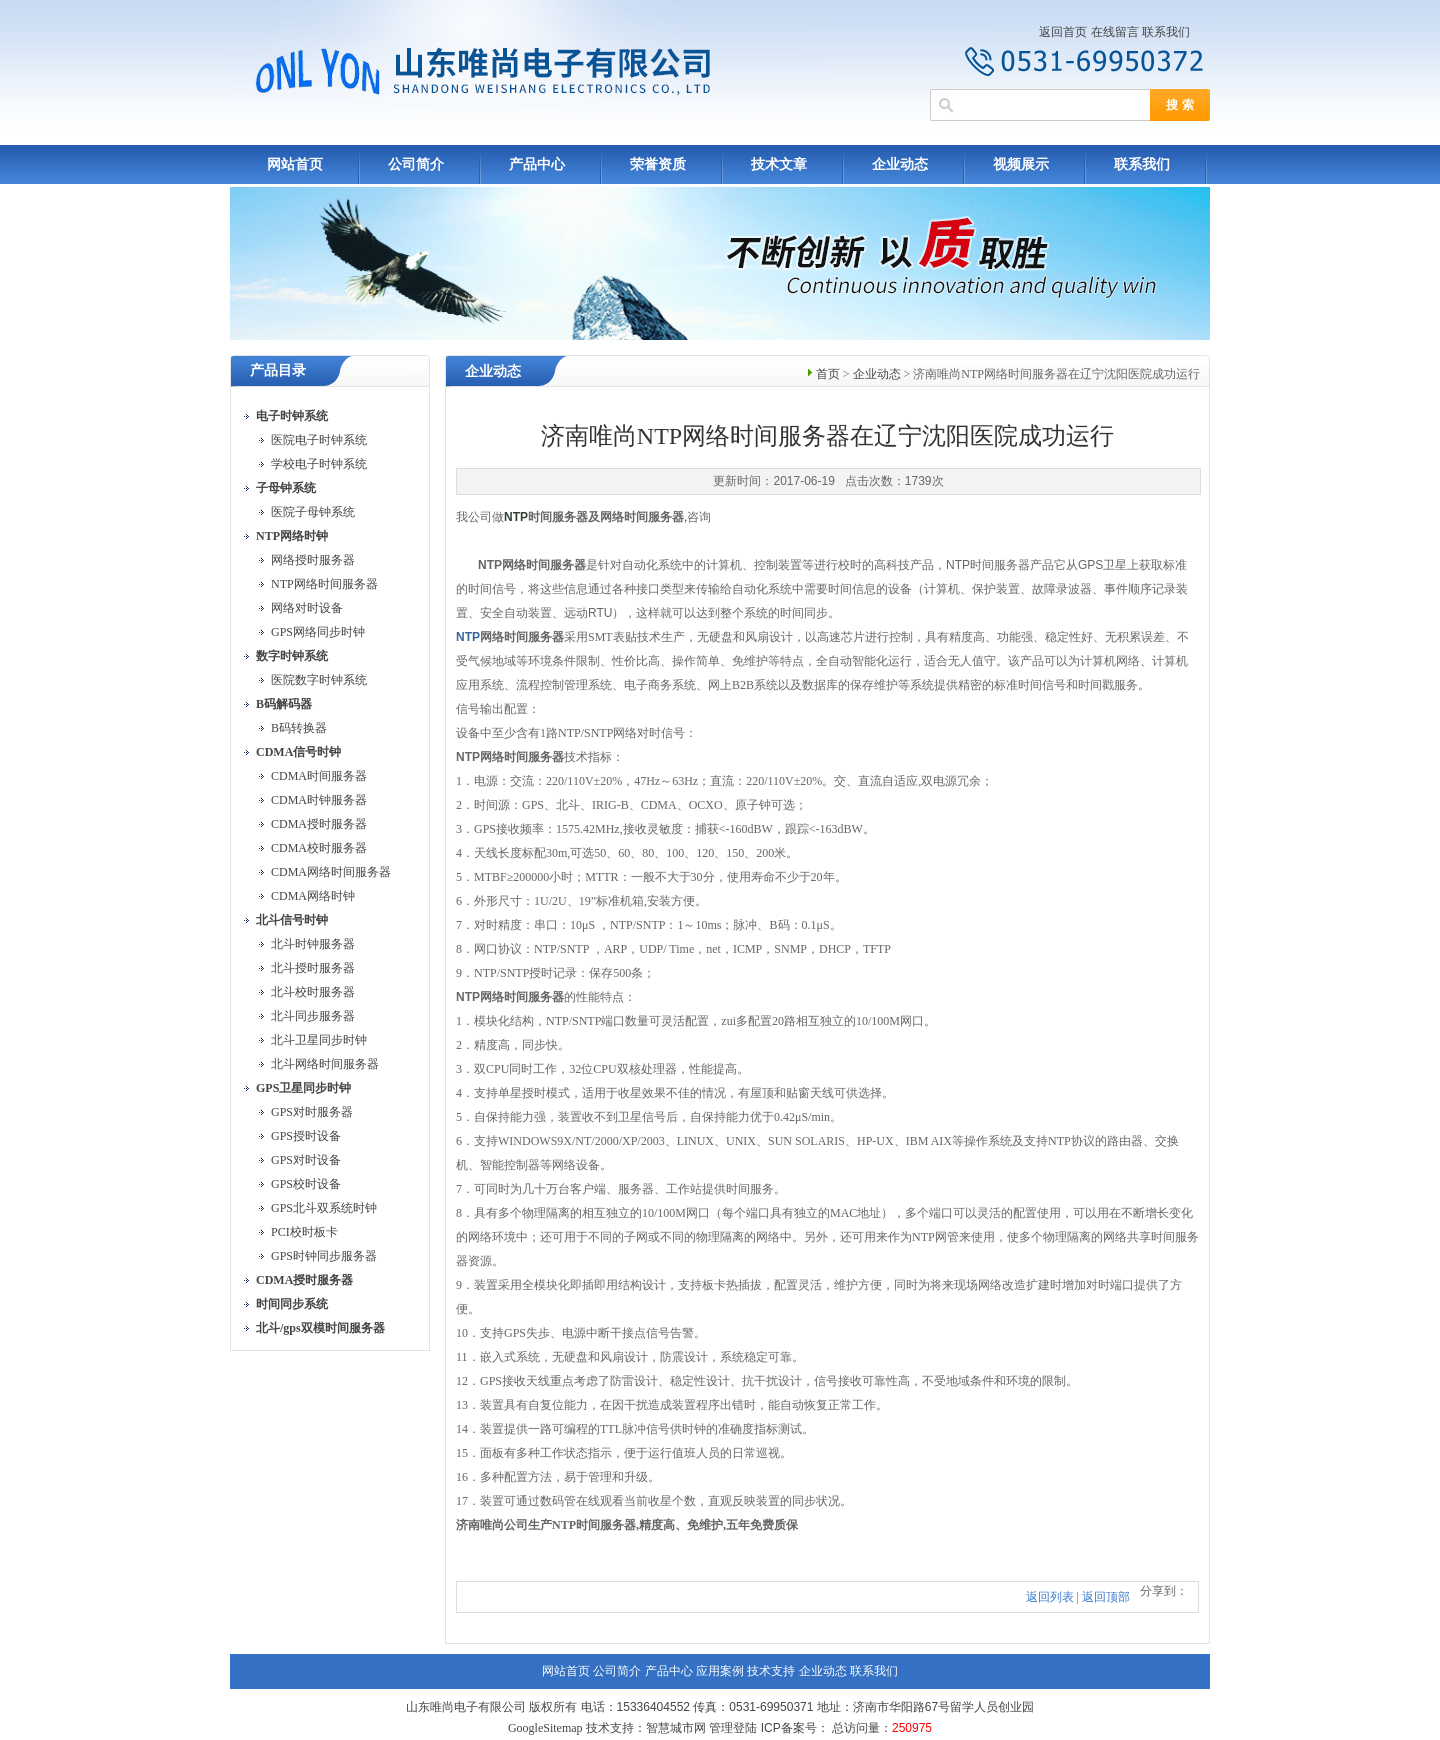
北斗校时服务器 (313, 992)
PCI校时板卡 (304, 1232)
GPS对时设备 (306, 1160)
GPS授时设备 (306, 1136)
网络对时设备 (307, 608)
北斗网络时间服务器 (325, 1064)
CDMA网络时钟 (313, 896)
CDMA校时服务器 (319, 848)
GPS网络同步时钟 (318, 632)
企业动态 (900, 164)
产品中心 (537, 164)
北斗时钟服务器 (313, 944)
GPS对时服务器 (312, 1112)
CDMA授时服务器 (319, 824)
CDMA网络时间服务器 (331, 872)
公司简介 (416, 164)
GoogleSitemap (545, 1728)
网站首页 (295, 164)
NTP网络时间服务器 (324, 584)
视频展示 (1021, 164)
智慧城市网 (676, 1728)
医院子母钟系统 (313, 512)
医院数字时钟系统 (319, 680)
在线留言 (1115, 32)
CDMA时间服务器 (319, 776)
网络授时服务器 (313, 560)
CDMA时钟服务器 (319, 800)
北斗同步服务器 (313, 1016)
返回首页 (1063, 32)
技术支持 (771, 1671)
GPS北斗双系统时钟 (324, 1208)
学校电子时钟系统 (319, 464)
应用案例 (720, 1671)
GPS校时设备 (306, 1184)
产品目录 (278, 370)
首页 (828, 374)
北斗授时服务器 (313, 968)
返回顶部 (1106, 1597)
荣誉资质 (658, 164)
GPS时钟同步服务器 (324, 1256)
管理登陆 (733, 1728)
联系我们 (1166, 32)
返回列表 (1050, 1597)
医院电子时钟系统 (319, 440)
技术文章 (779, 164)
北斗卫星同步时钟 (319, 1040)
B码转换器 (299, 728)
